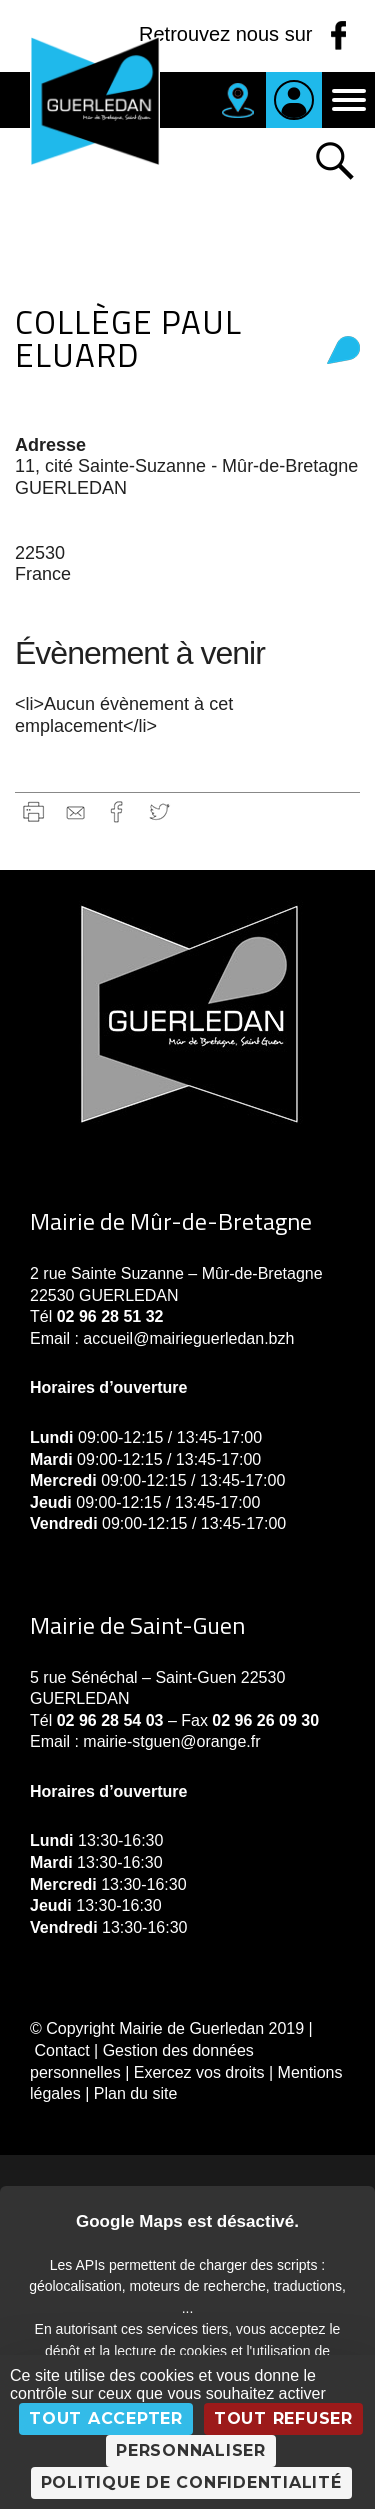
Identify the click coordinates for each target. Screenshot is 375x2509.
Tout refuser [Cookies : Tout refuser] (283, 2418)
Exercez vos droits (199, 2072)
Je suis (294, 100)
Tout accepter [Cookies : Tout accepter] (106, 2418)
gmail (75, 811)
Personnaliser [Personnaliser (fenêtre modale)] (191, 2450)
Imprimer (33, 811)
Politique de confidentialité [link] (191, 2482)
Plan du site (136, 2093)
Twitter (159, 811)
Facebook (117, 811)
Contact (61, 2050)
